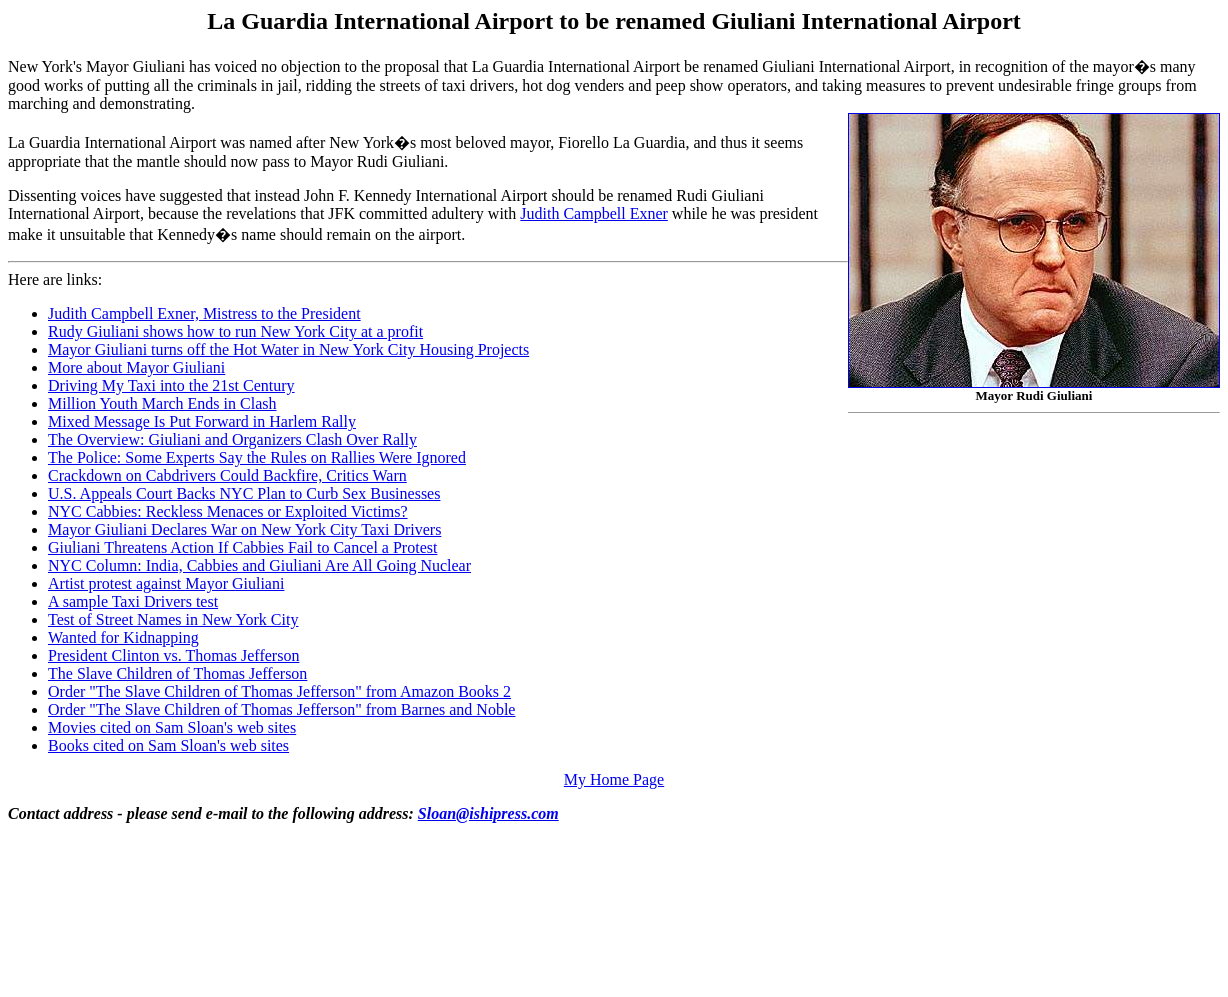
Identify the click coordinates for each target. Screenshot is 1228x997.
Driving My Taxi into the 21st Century (171, 385)
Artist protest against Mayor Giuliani (166, 583)
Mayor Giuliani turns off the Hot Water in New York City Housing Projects (288, 349)
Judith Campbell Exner (594, 213)
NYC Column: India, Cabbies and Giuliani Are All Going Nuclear (259, 565)
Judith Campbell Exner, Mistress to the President (204, 313)
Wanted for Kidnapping (123, 637)
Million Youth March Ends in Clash (162, 403)
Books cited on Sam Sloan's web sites (168, 745)
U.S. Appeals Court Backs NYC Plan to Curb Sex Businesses (244, 493)
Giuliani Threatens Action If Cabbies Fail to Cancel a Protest (242, 547)
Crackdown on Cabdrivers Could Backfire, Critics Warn (227, 475)
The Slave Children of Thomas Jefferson (177, 673)
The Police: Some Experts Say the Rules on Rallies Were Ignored (257, 457)
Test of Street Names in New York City (173, 619)
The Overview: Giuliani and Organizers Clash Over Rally (232, 439)
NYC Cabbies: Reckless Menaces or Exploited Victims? (228, 511)
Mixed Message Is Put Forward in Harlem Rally (202, 421)
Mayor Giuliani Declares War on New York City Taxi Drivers (244, 529)
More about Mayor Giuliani (136, 367)
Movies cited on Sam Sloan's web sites (172, 727)
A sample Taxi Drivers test (133, 601)
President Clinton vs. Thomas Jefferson (173, 655)
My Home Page (614, 779)
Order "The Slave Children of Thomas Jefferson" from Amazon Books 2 (279, 691)
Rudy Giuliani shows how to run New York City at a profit (235, 331)
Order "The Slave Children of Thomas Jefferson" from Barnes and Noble (281, 709)
